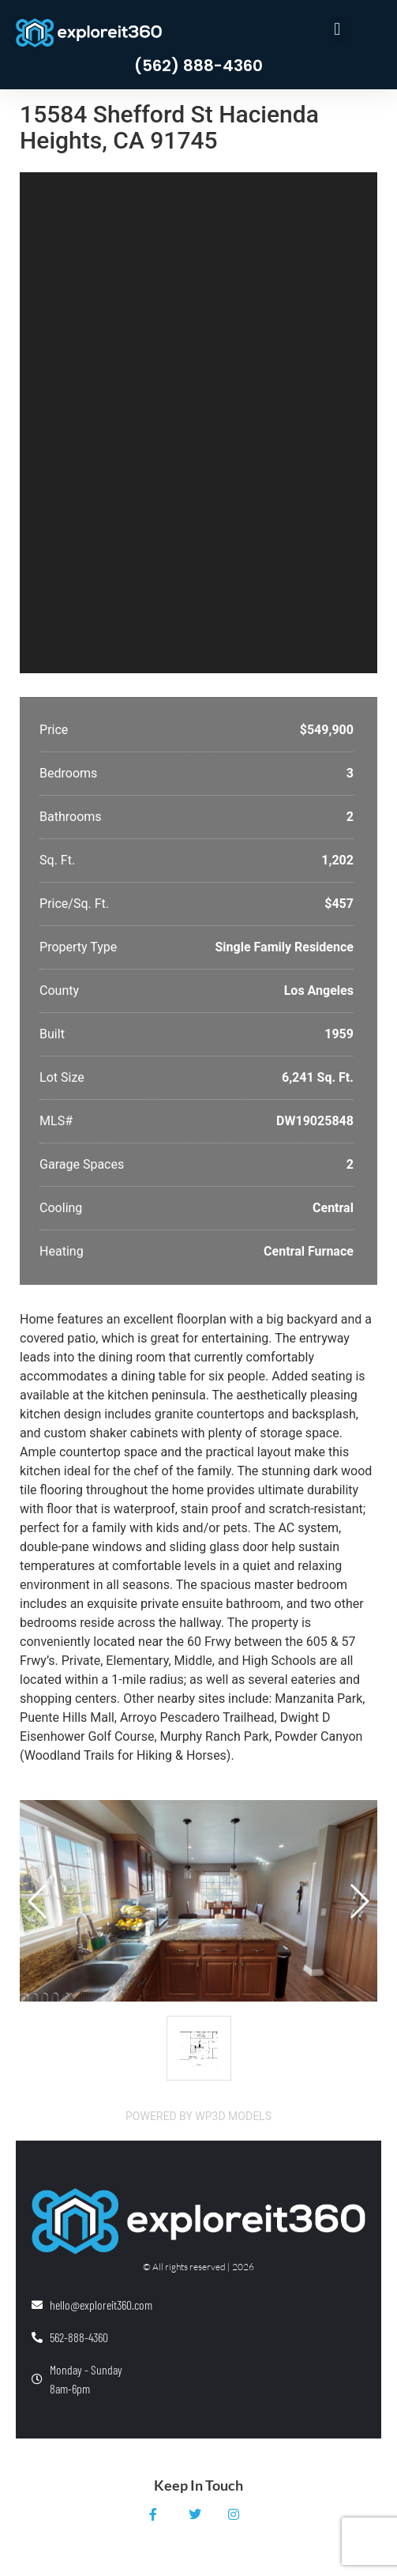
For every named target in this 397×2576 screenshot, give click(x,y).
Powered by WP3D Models (198, 2116)
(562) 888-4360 (198, 66)
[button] (337, 29)
